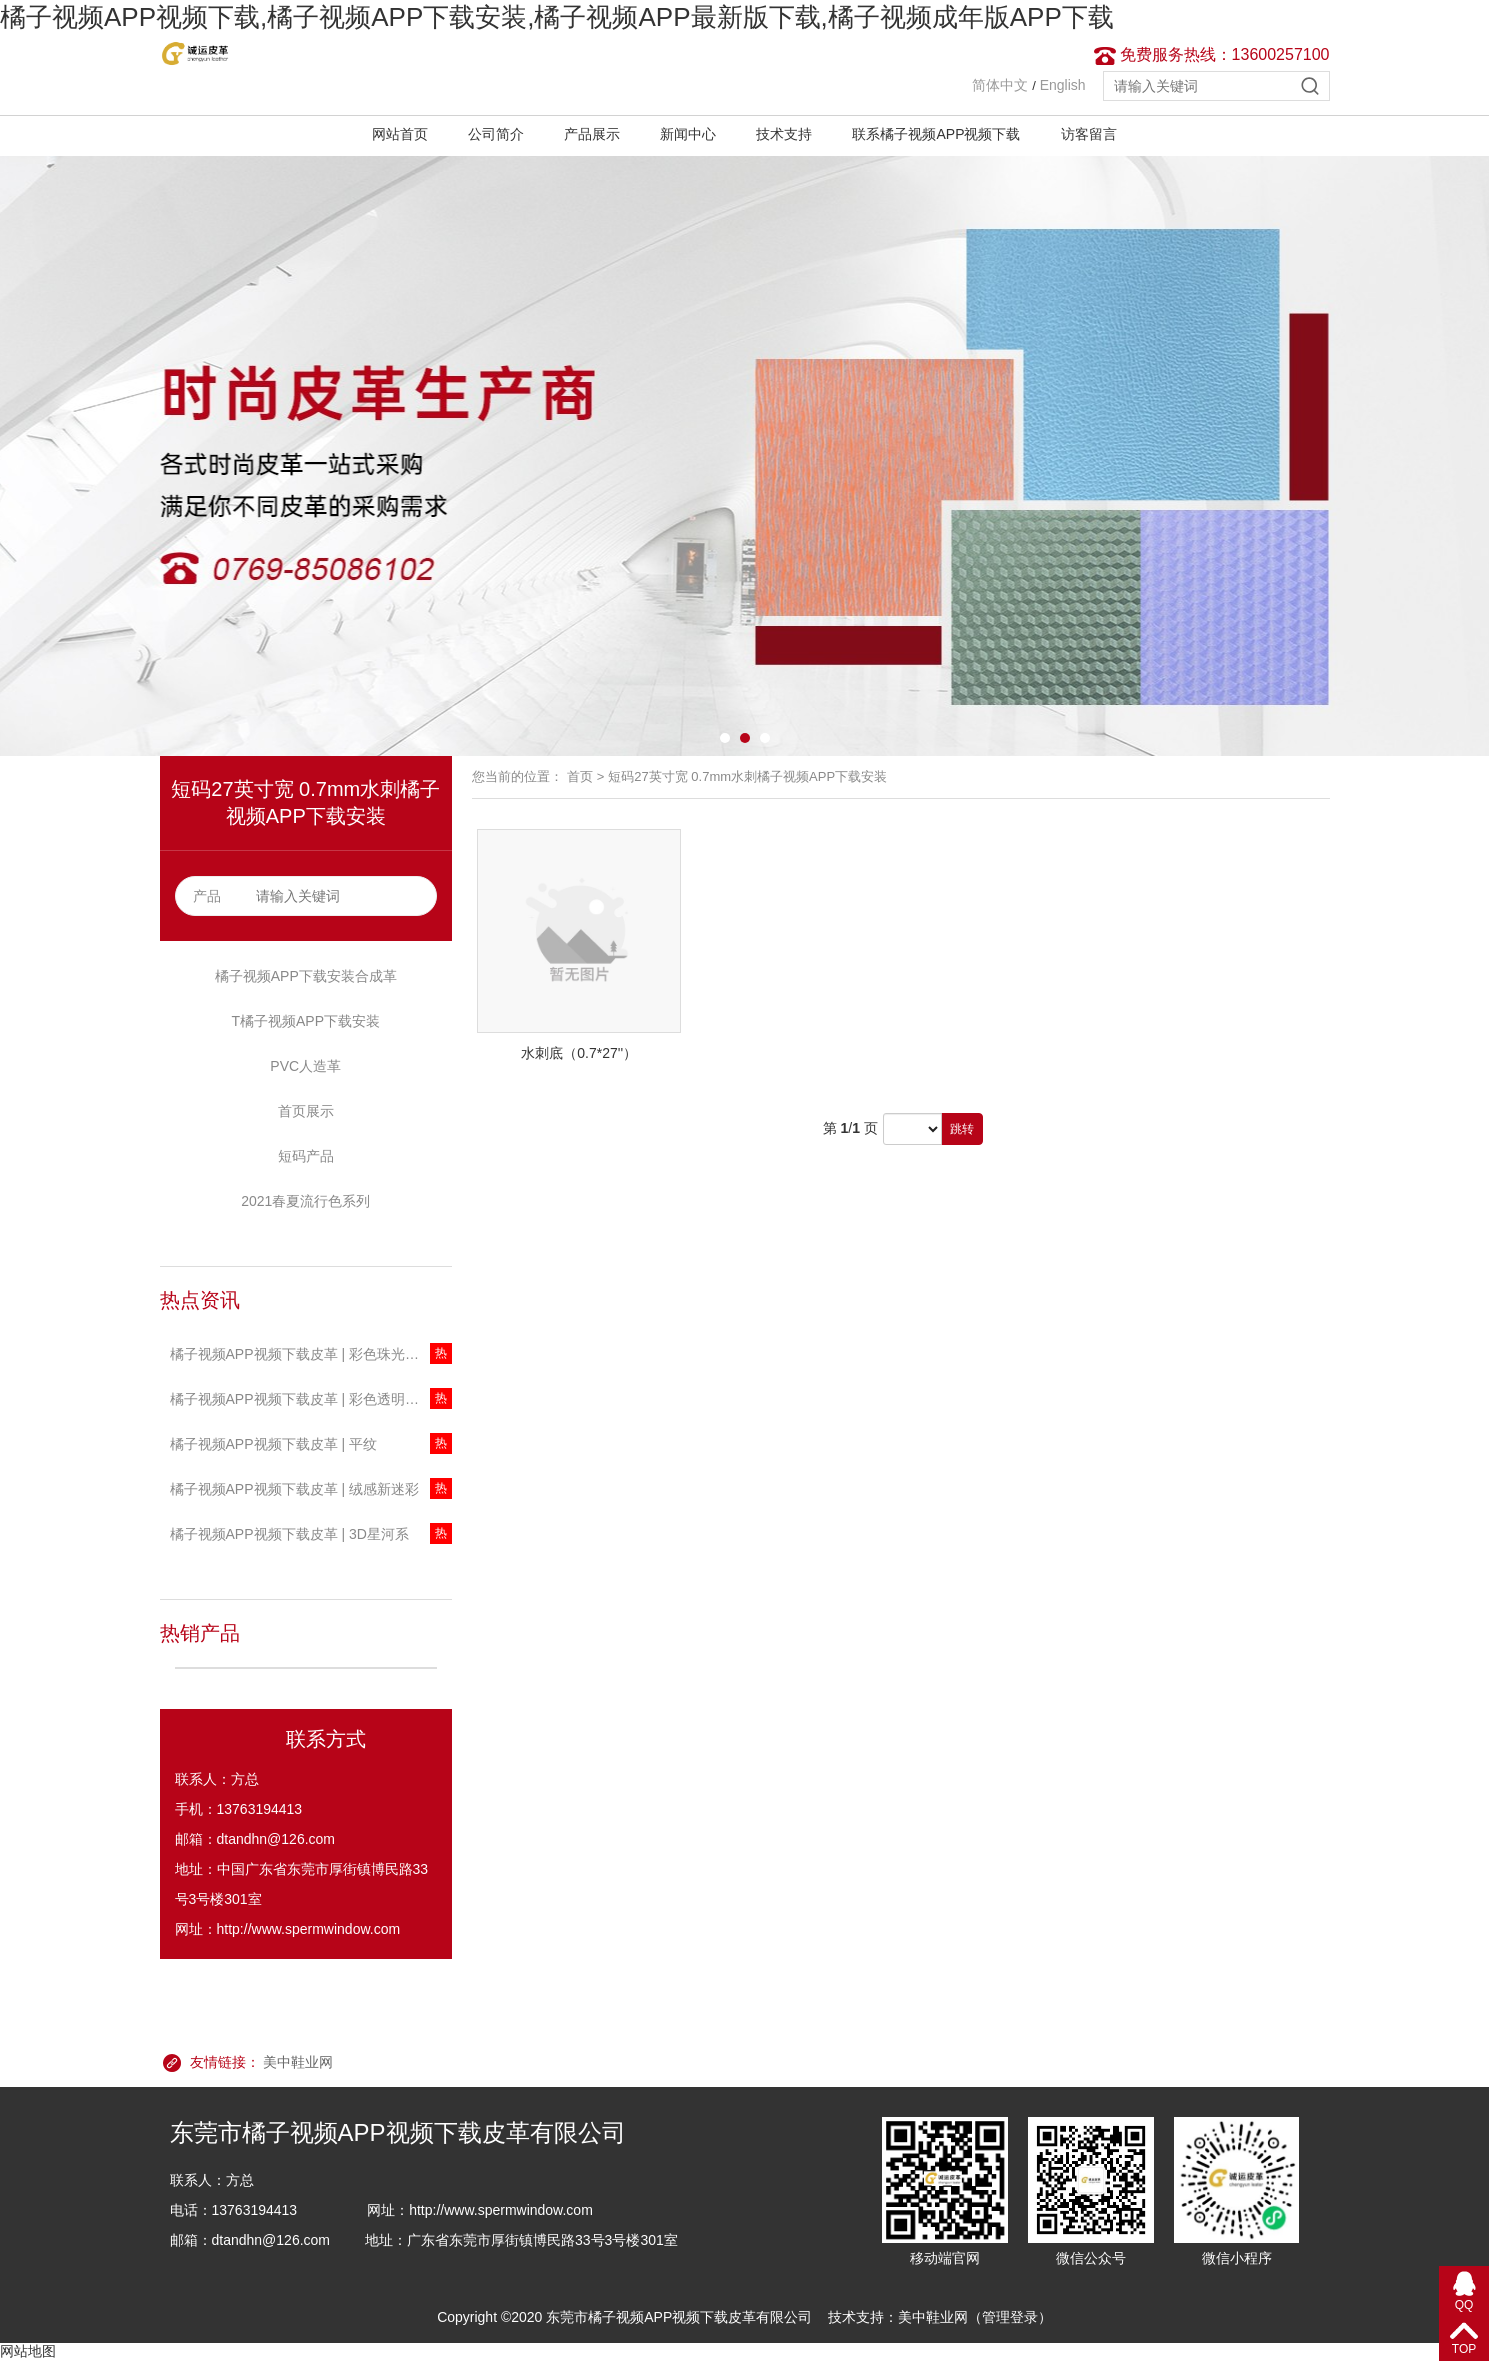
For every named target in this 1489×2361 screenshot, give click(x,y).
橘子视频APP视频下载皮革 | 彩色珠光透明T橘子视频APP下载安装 (311, 1354)
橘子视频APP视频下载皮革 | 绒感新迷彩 (294, 1489)
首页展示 (306, 1111)
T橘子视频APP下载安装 (305, 1021)
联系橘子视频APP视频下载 (936, 134)
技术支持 (784, 134)
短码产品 (306, 1156)
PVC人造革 (305, 1066)
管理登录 (1010, 2317)
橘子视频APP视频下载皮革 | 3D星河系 (289, 1534)
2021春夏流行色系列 (305, 1201)
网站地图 (28, 2351)
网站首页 (400, 134)
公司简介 (496, 134)
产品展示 (592, 134)
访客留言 (1089, 134)
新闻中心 (688, 134)
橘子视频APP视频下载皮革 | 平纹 (273, 1444)
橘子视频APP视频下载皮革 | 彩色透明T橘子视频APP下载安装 (311, 1399)
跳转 (962, 1129)
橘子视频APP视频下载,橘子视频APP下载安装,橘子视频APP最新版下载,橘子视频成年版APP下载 (557, 17)
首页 (580, 776)
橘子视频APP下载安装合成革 (306, 976)
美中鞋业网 (298, 2062)
